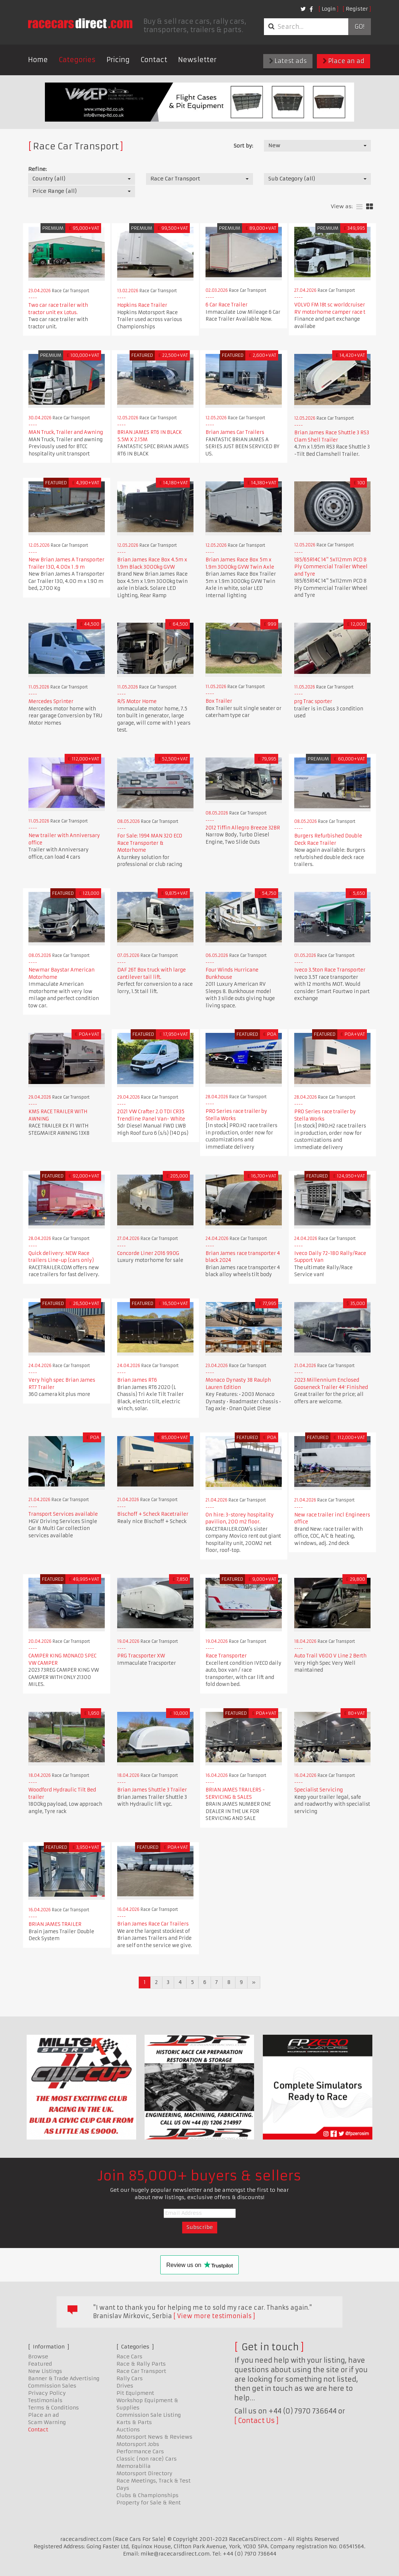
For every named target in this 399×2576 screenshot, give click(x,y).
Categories (77, 60)
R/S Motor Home (137, 701)
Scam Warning (47, 2422)
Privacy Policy (47, 2393)
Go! (359, 26)
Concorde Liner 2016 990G (148, 1253)
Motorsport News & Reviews (154, 2437)
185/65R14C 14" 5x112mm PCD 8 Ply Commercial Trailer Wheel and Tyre (331, 567)
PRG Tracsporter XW (141, 1656)
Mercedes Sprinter (50, 701)
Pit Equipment (135, 2393)
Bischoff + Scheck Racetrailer (152, 1514)
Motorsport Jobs (137, 2444)
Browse (38, 2356)
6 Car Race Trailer (227, 305)
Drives (124, 2385)
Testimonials (45, 2400)
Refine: (37, 169)
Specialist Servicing (318, 1790)
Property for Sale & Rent (148, 2502)
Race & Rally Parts (141, 2364)
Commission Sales (52, 2385)
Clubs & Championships (147, 2495)
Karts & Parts (134, 2422)
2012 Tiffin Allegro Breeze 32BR (243, 828)
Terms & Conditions (53, 2407)
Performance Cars (140, 2451)
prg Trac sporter (313, 701)
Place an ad (343, 61)
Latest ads (288, 61)
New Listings (45, 2371)
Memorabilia (133, 2466)
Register (357, 8)
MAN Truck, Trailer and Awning (65, 432)
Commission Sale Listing (148, 2415)
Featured (40, 2364)
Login (328, 8)
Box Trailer (219, 701)
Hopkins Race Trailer (142, 305)
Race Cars (129, 2356)
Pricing (118, 60)
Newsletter (197, 60)
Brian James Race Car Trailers (153, 1924)
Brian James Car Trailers (235, 432)
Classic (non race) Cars (146, 2458)
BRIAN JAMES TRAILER (54, 1924)
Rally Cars (129, 2378)
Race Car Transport (141, 2371)
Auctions (128, 2429)
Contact (154, 60)
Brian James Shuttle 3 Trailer (152, 1790)
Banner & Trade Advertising (63, 2378)
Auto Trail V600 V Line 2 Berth (330, 1656)
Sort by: (243, 145)
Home (38, 60)
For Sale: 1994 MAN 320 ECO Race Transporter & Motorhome (149, 843)
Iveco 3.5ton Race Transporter (329, 970)
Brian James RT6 (137, 1380)
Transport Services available (63, 1514)
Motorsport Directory (144, 2473)
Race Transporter (226, 1656)
